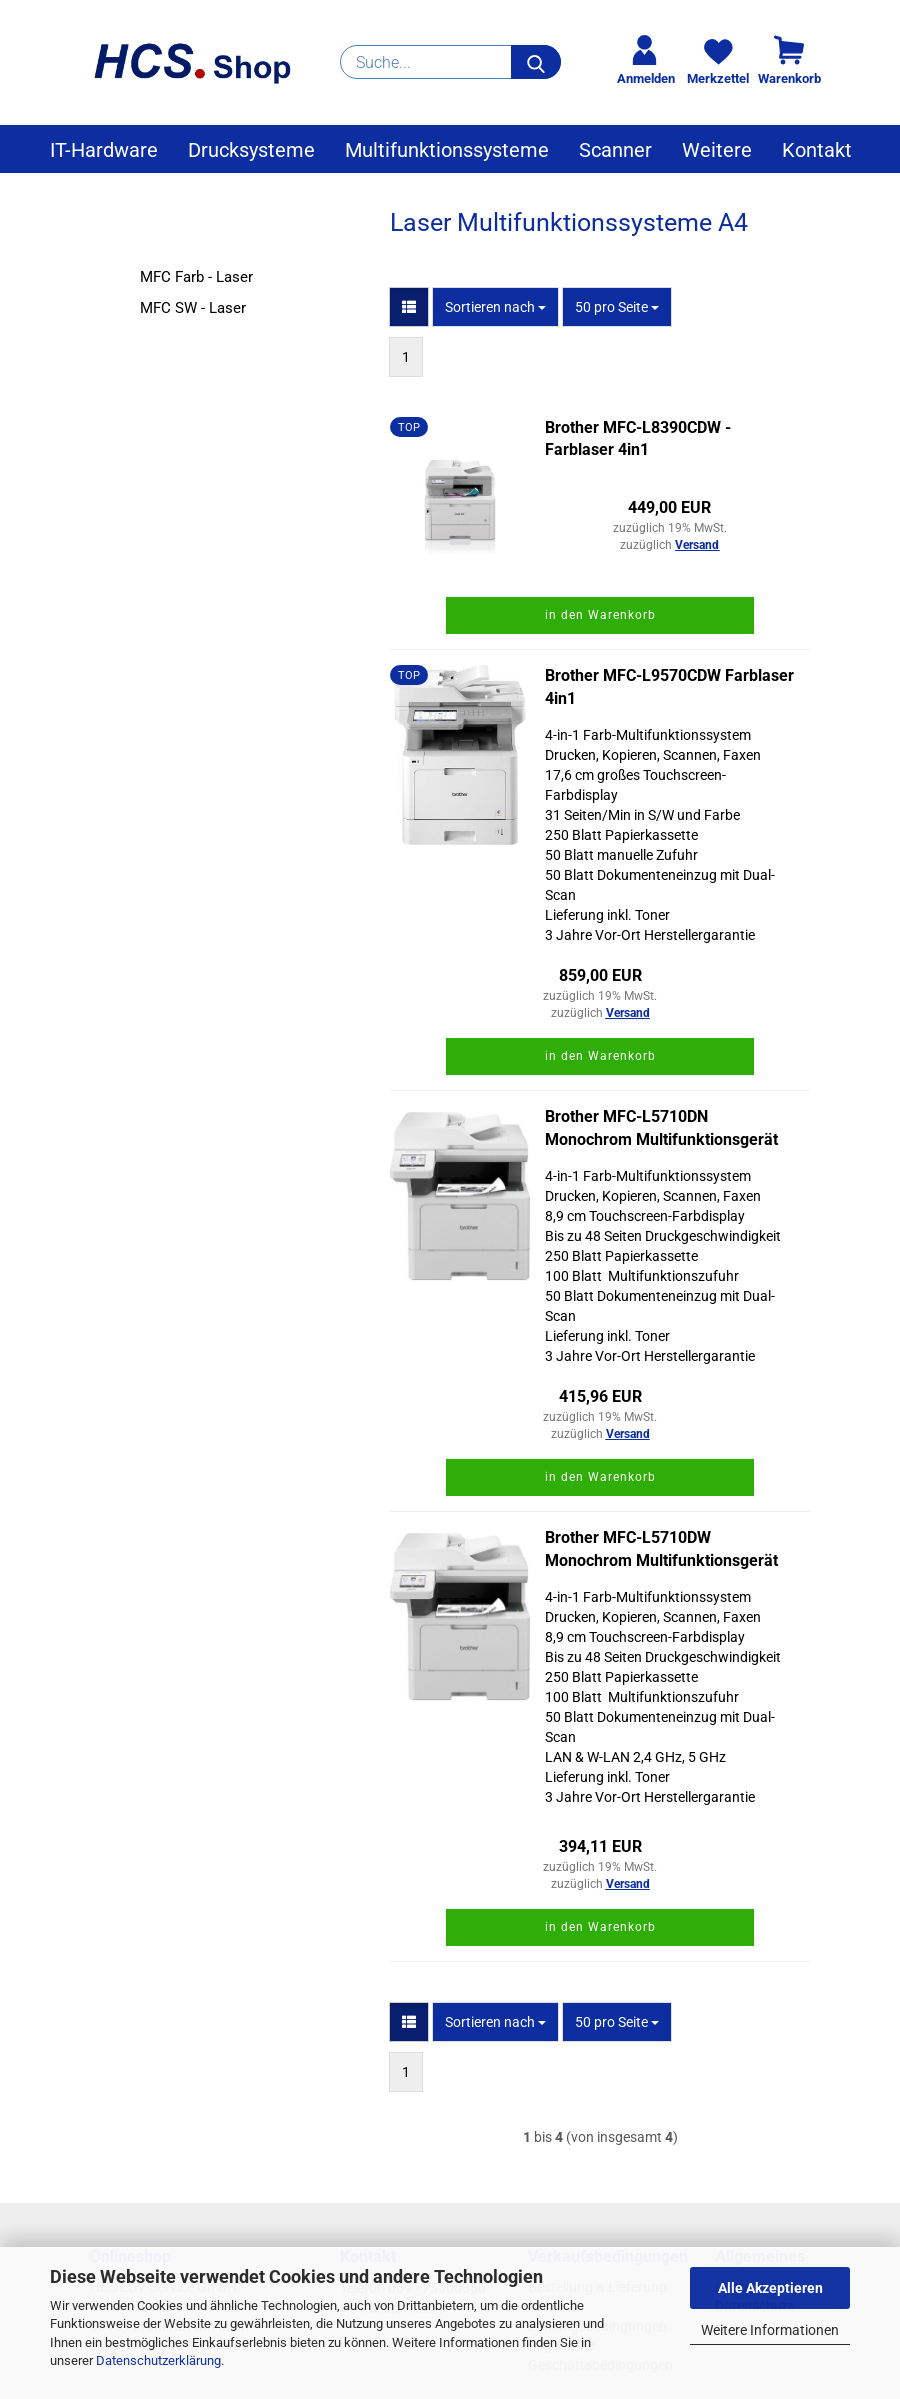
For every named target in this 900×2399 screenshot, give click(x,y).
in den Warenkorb (600, 615)
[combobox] (495, 307)
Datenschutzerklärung (158, 2360)
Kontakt (817, 150)
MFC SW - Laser (193, 308)
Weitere (717, 150)
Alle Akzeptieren (770, 2288)
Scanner (615, 150)
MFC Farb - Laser (196, 277)
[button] (409, 307)
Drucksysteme (251, 150)
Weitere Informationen (770, 2330)
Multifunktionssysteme (447, 150)
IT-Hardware (104, 150)
